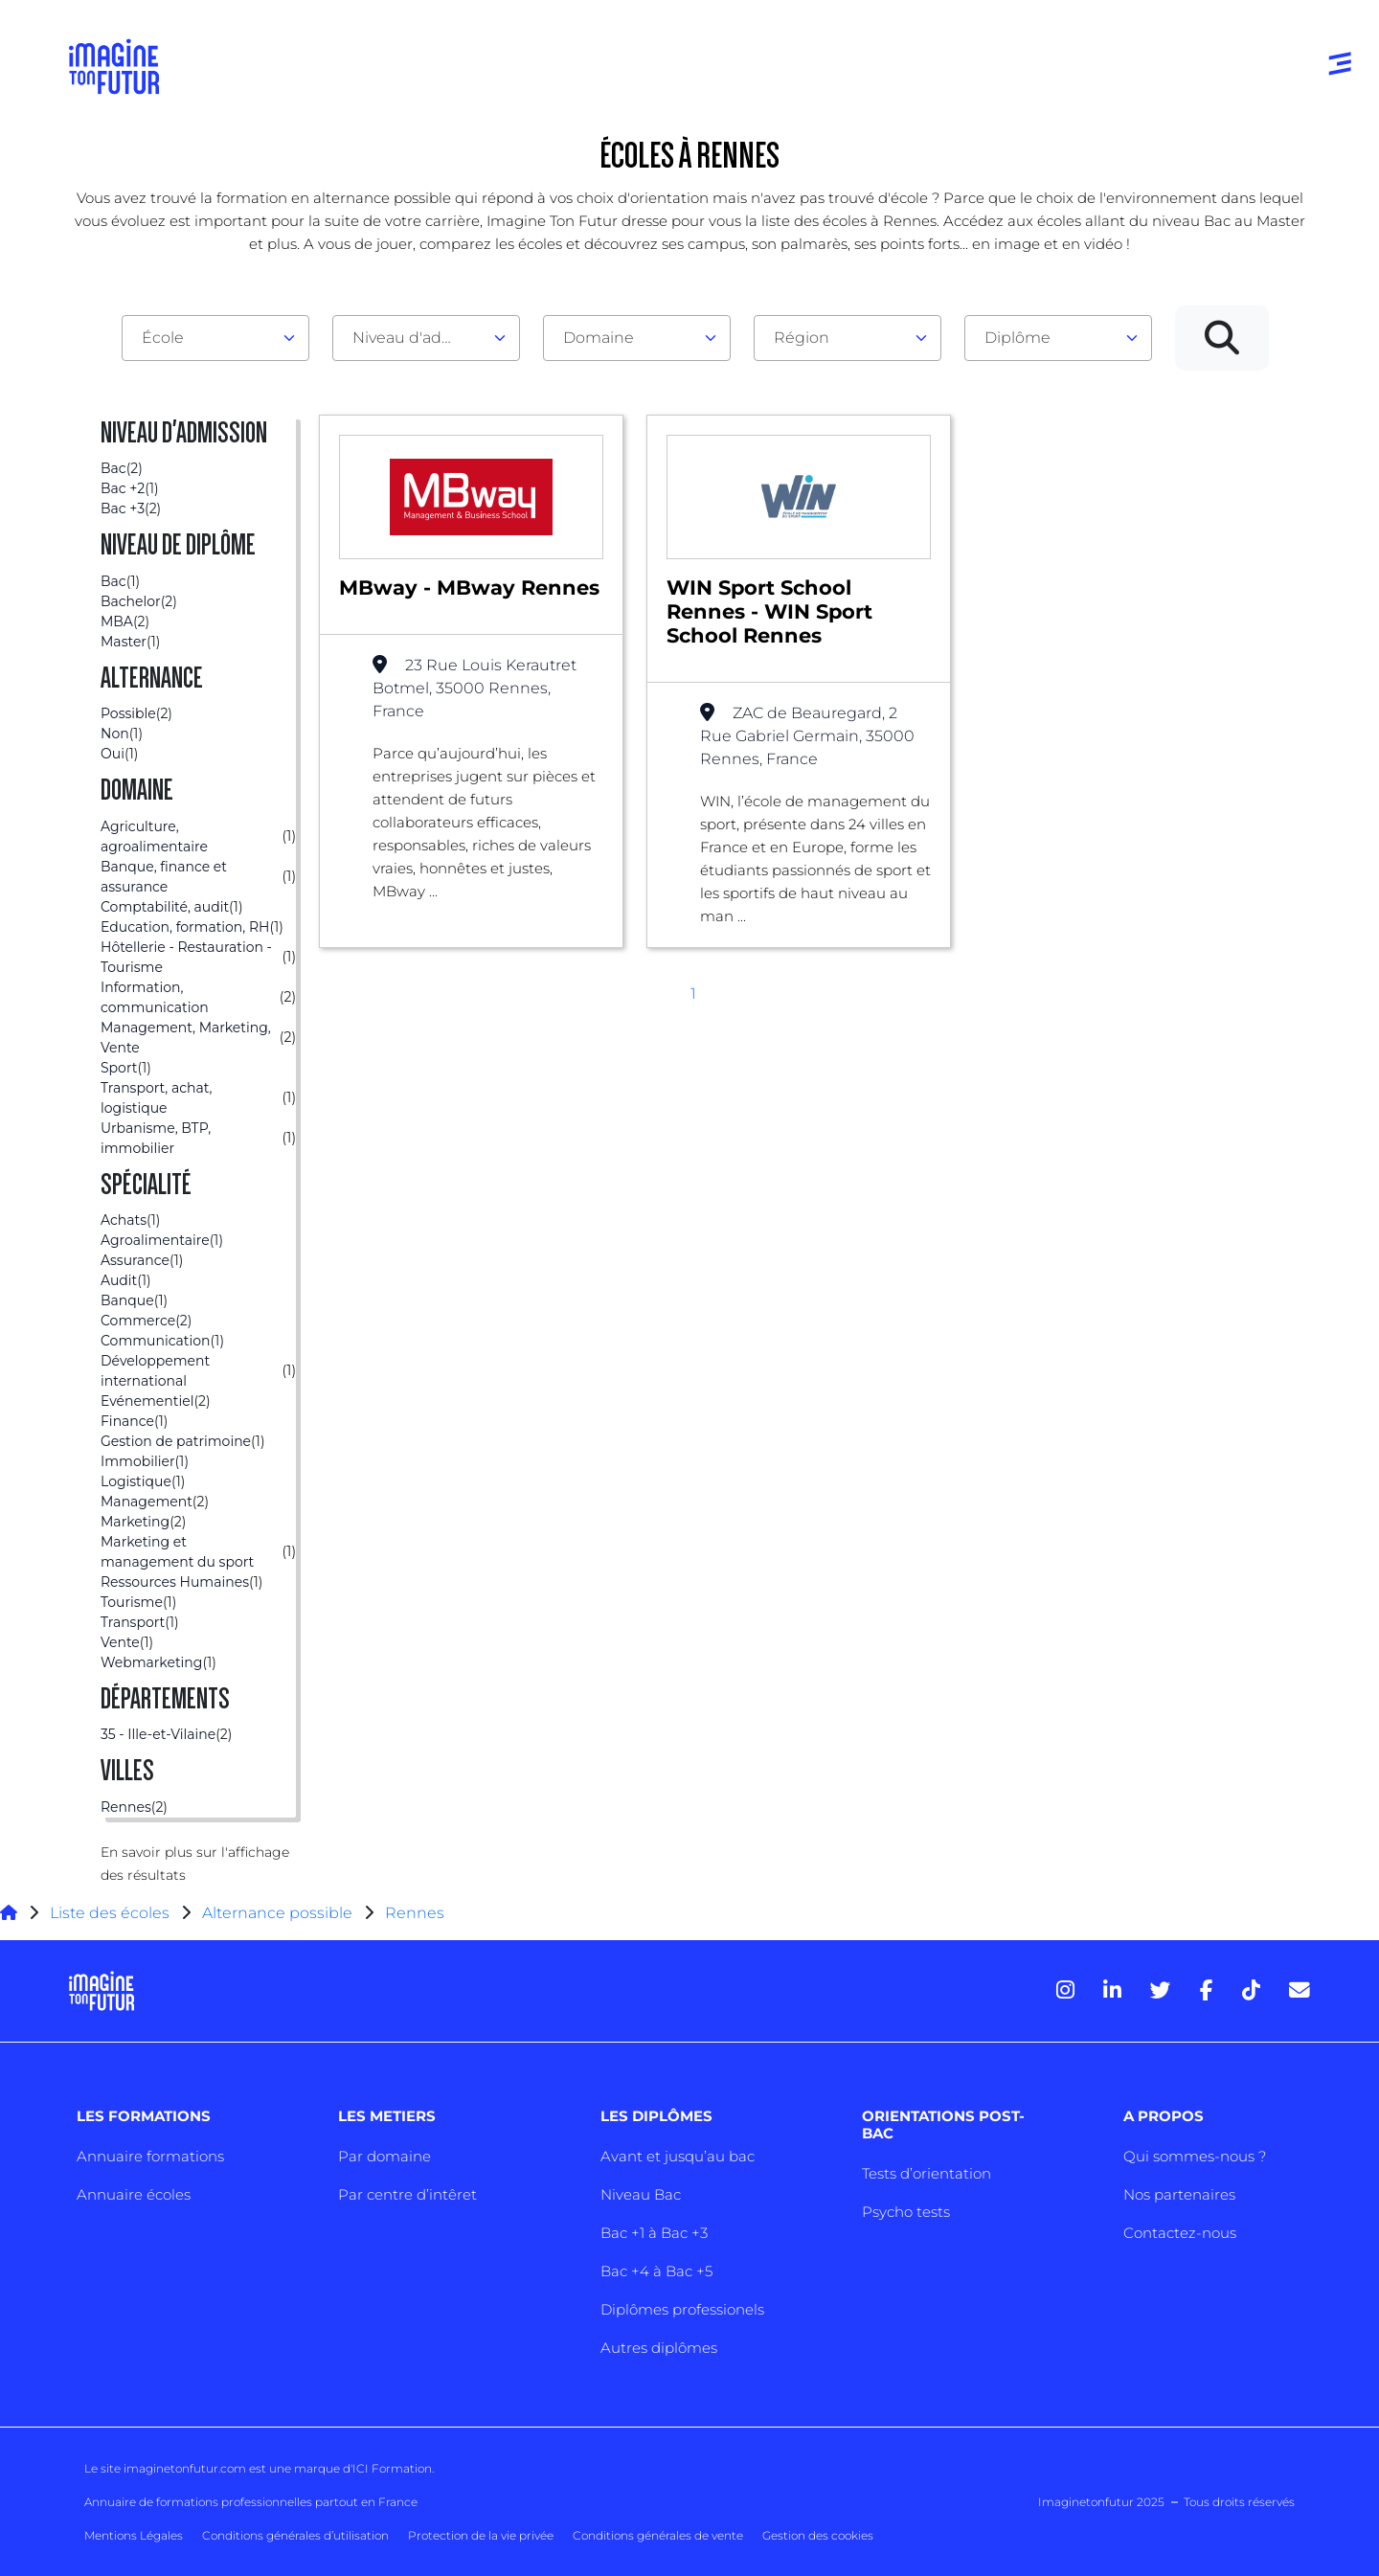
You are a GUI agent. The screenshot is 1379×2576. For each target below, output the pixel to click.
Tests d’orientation (926, 2173)
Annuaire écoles (134, 2194)
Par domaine (384, 2156)
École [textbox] (163, 337)
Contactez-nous (1179, 2233)
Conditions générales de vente (658, 2535)
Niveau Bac (640, 2194)
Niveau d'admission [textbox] (418, 337)
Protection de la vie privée (481, 2535)
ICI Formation (392, 2468)
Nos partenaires (1179, 2194)
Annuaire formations (150, 2156)
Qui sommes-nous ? (1194, 2156)
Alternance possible (277, 1913)
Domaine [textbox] (598, 337)
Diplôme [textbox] (1017, 337)
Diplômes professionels (682, 2309)
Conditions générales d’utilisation (295, 2535)
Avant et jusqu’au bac (677, 2156)
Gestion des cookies (817, 2535)
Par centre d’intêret (407, 2194)
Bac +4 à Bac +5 (656, 2271)
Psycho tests (906, 2212)
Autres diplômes (658, 2348)
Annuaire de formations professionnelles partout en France (251, 2502)
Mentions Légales (133, 2535)
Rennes (414, 1913)
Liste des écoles (110, 1913)
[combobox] (215, 338)
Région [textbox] (801, 337)
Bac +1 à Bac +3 (654, 2233)
